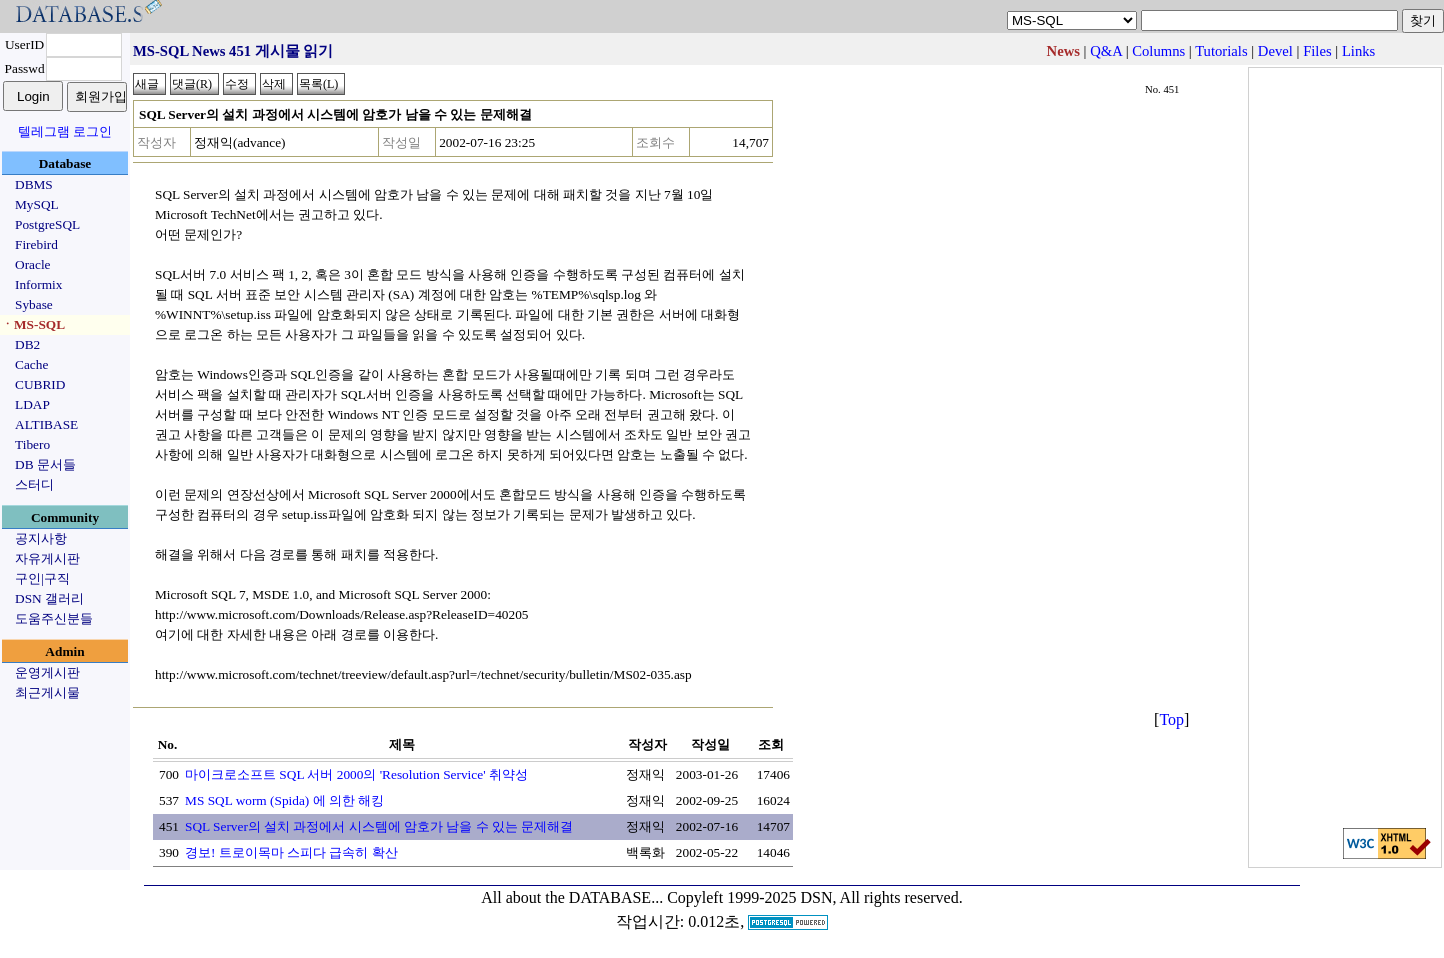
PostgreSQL (47, 224)
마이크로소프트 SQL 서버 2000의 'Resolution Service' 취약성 (356, 774)
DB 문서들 (45, 464)
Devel (1275, 51)
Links (1358, 51)
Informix (38, 284)
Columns (1158, 51)
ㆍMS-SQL (33, 324)
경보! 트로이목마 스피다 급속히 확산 (291, 852)
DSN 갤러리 (49, 598)
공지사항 (41, 538)
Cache (31, 364)
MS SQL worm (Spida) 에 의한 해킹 (284, 800)
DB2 (27, 344)
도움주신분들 (54, 618)
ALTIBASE (46, 424)
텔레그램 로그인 (65, 131)
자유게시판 (47, 558)
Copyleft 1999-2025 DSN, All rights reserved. (815, 897)
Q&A (1106, 51)
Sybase (34, 304)
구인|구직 (42, 578)
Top (1171, 719)
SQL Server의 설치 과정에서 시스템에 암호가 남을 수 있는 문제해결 (379, 826)
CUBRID (40, 384)
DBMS (34, 184)
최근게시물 (47, 692)
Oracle (33, 264)
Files (1317, 51)
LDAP (32, 404)
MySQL (37, 204)
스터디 (34, 484)
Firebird (36, 244)
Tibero (32, 444)
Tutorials (1221, 51)
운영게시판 (47, 672)
